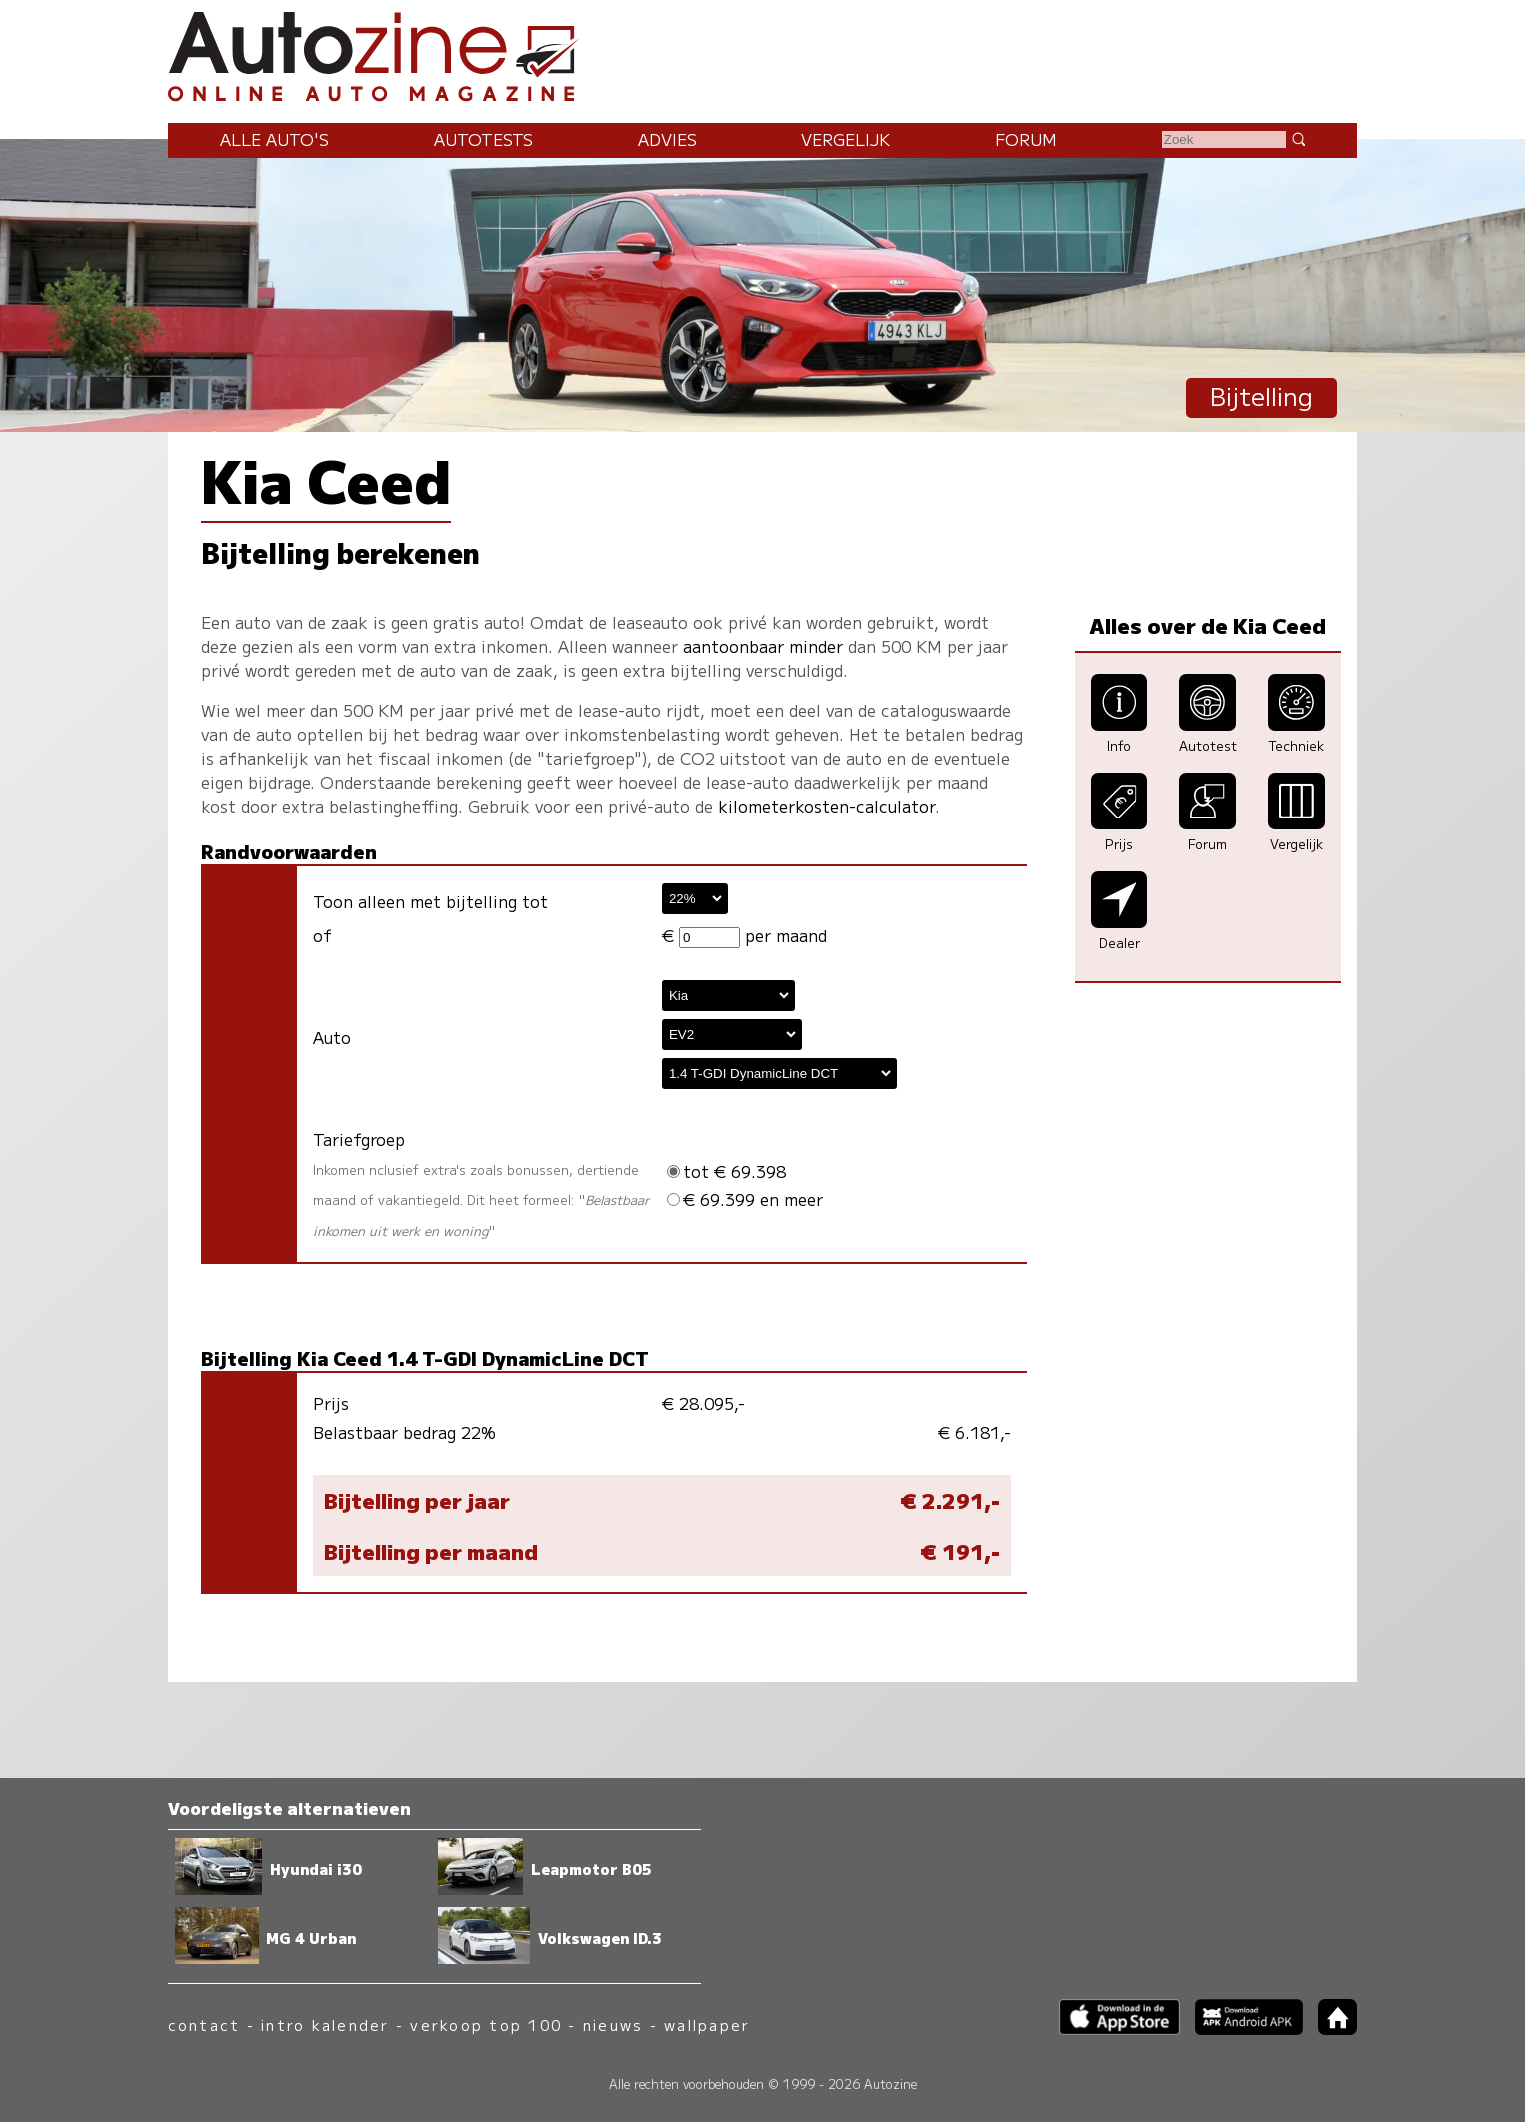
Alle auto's (274, 139)
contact (204, 2024)
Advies (667, 139)
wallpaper (707, 2024)
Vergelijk (845, 139)
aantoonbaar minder (763, 646)
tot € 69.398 (726, 1171)
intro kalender (325, 2024)
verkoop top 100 (486, 2024)
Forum (1026, 139)
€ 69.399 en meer (745, 1199)
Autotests (483, 139)
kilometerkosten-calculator (826, 806)
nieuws (613, 2024)
